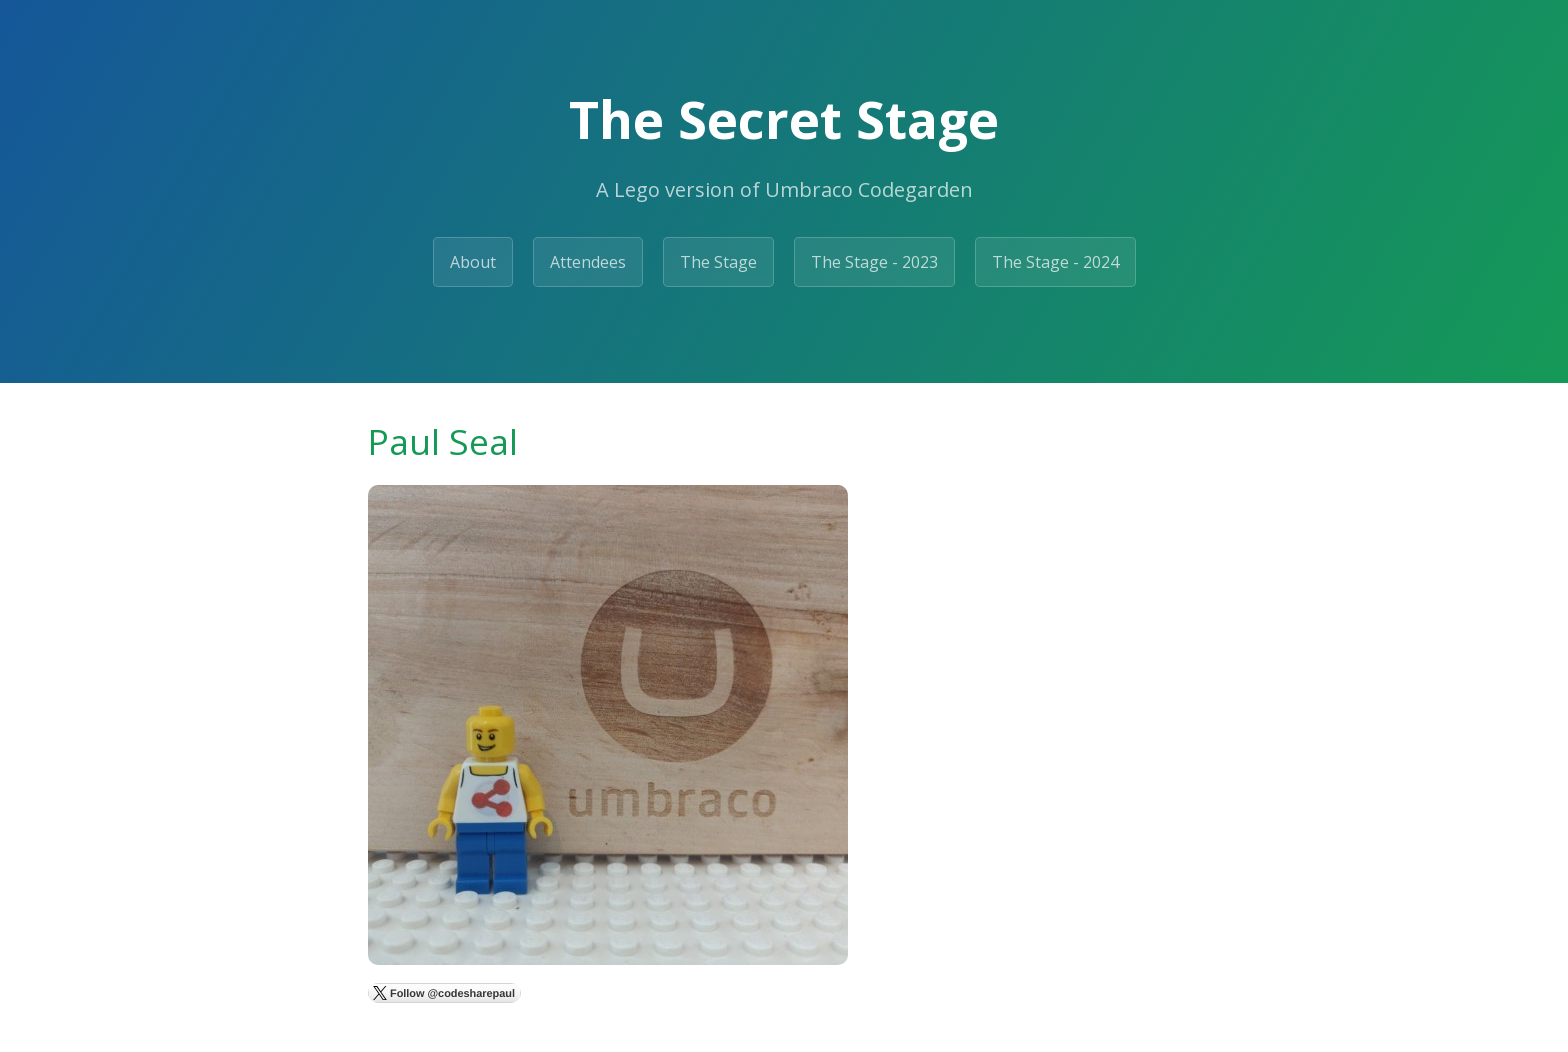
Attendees (588, 262)
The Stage (718, 262)
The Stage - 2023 (874, 262)
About (473, 262)
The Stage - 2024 (1055, 262)
